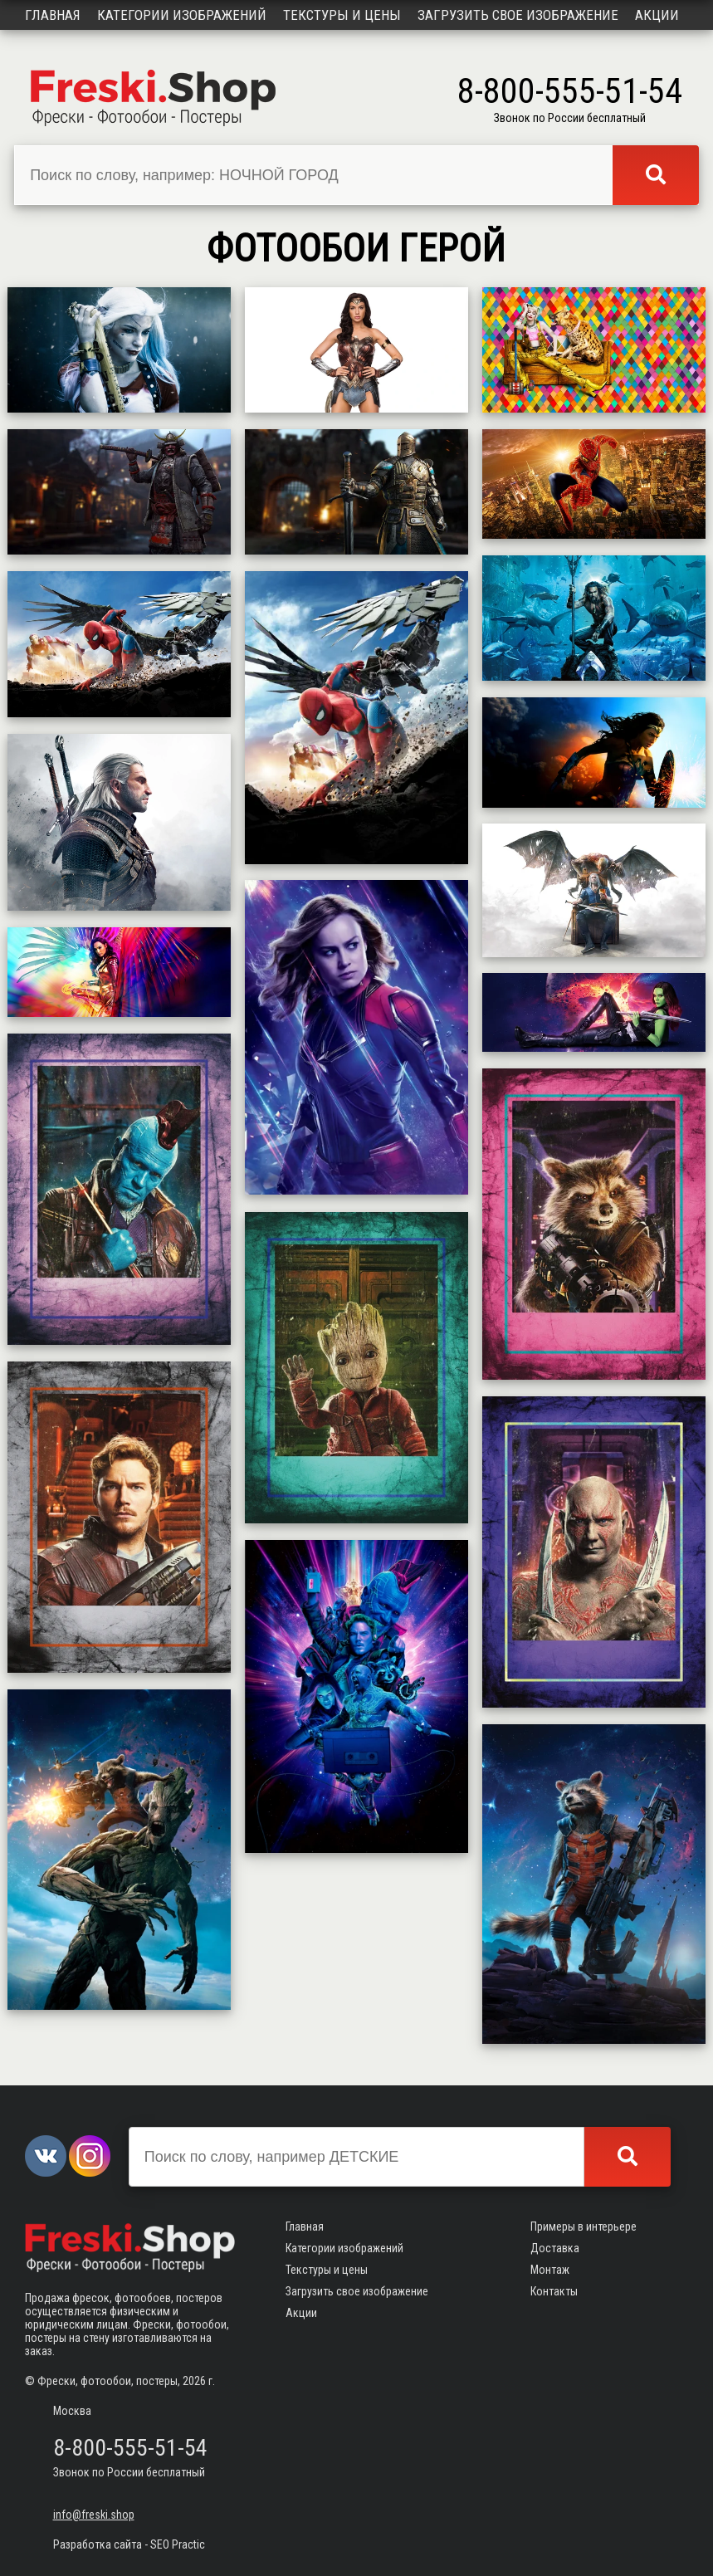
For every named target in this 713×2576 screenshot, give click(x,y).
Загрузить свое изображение (518, 15)
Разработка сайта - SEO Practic (129, 2544)
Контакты (554, 2291)
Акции (657, 15)
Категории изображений (181, 15)
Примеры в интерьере (583, 2226)
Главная (53, 15)
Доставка (554, 2248)
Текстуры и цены (342, 15)
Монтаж (549, 2269)
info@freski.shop (93, 2514)
